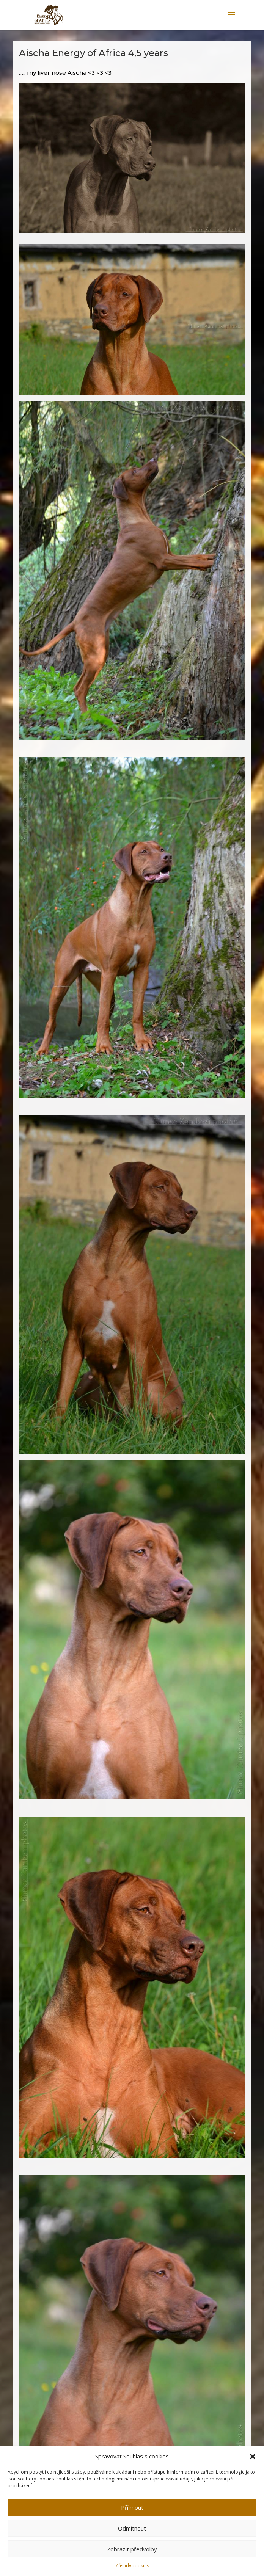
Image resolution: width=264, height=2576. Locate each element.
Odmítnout (132, 2528)
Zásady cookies (132, 2565)
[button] (252, 2456)
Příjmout (132, 2507)
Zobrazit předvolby (132, 2549)
